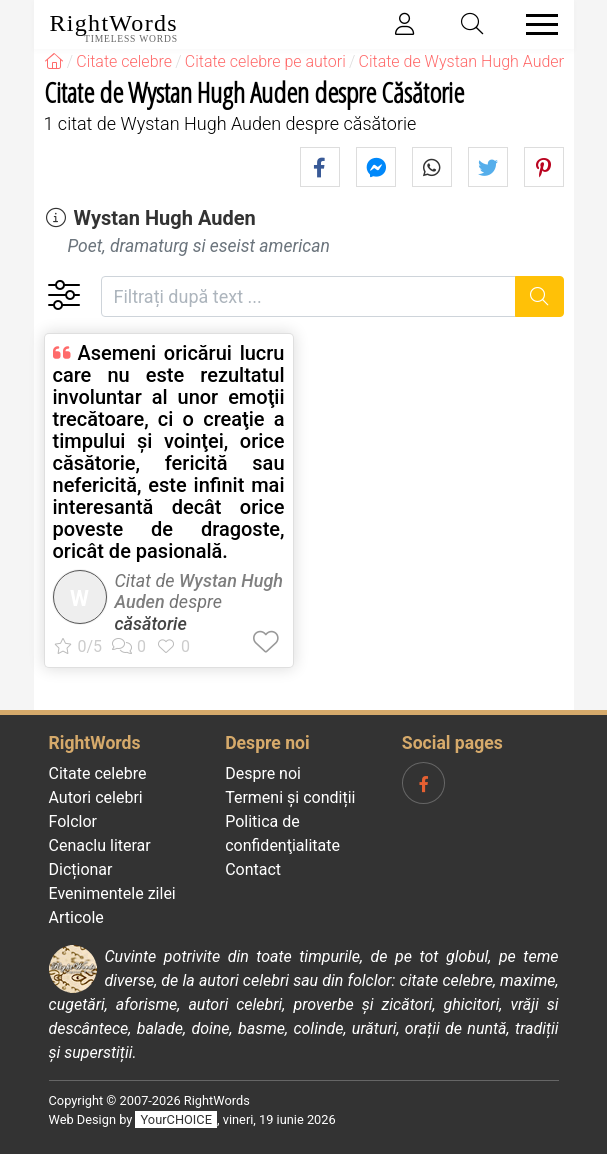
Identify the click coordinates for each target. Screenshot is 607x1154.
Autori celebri (96, 797)
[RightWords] (54, 61)
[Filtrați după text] (309, 296)
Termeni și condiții (290, 797)
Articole (76, 917)
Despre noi (263, 773)
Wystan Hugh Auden (164, 218)
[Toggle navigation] (536, 24)
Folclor (73, 821)
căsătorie (151, 623)
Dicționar (81, 869)
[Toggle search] (472, 24)
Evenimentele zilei (112, 893)
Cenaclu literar (100, 845)
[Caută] (539, 296)
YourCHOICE (176, 1119)
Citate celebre (98, 773)
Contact (253, 869)
